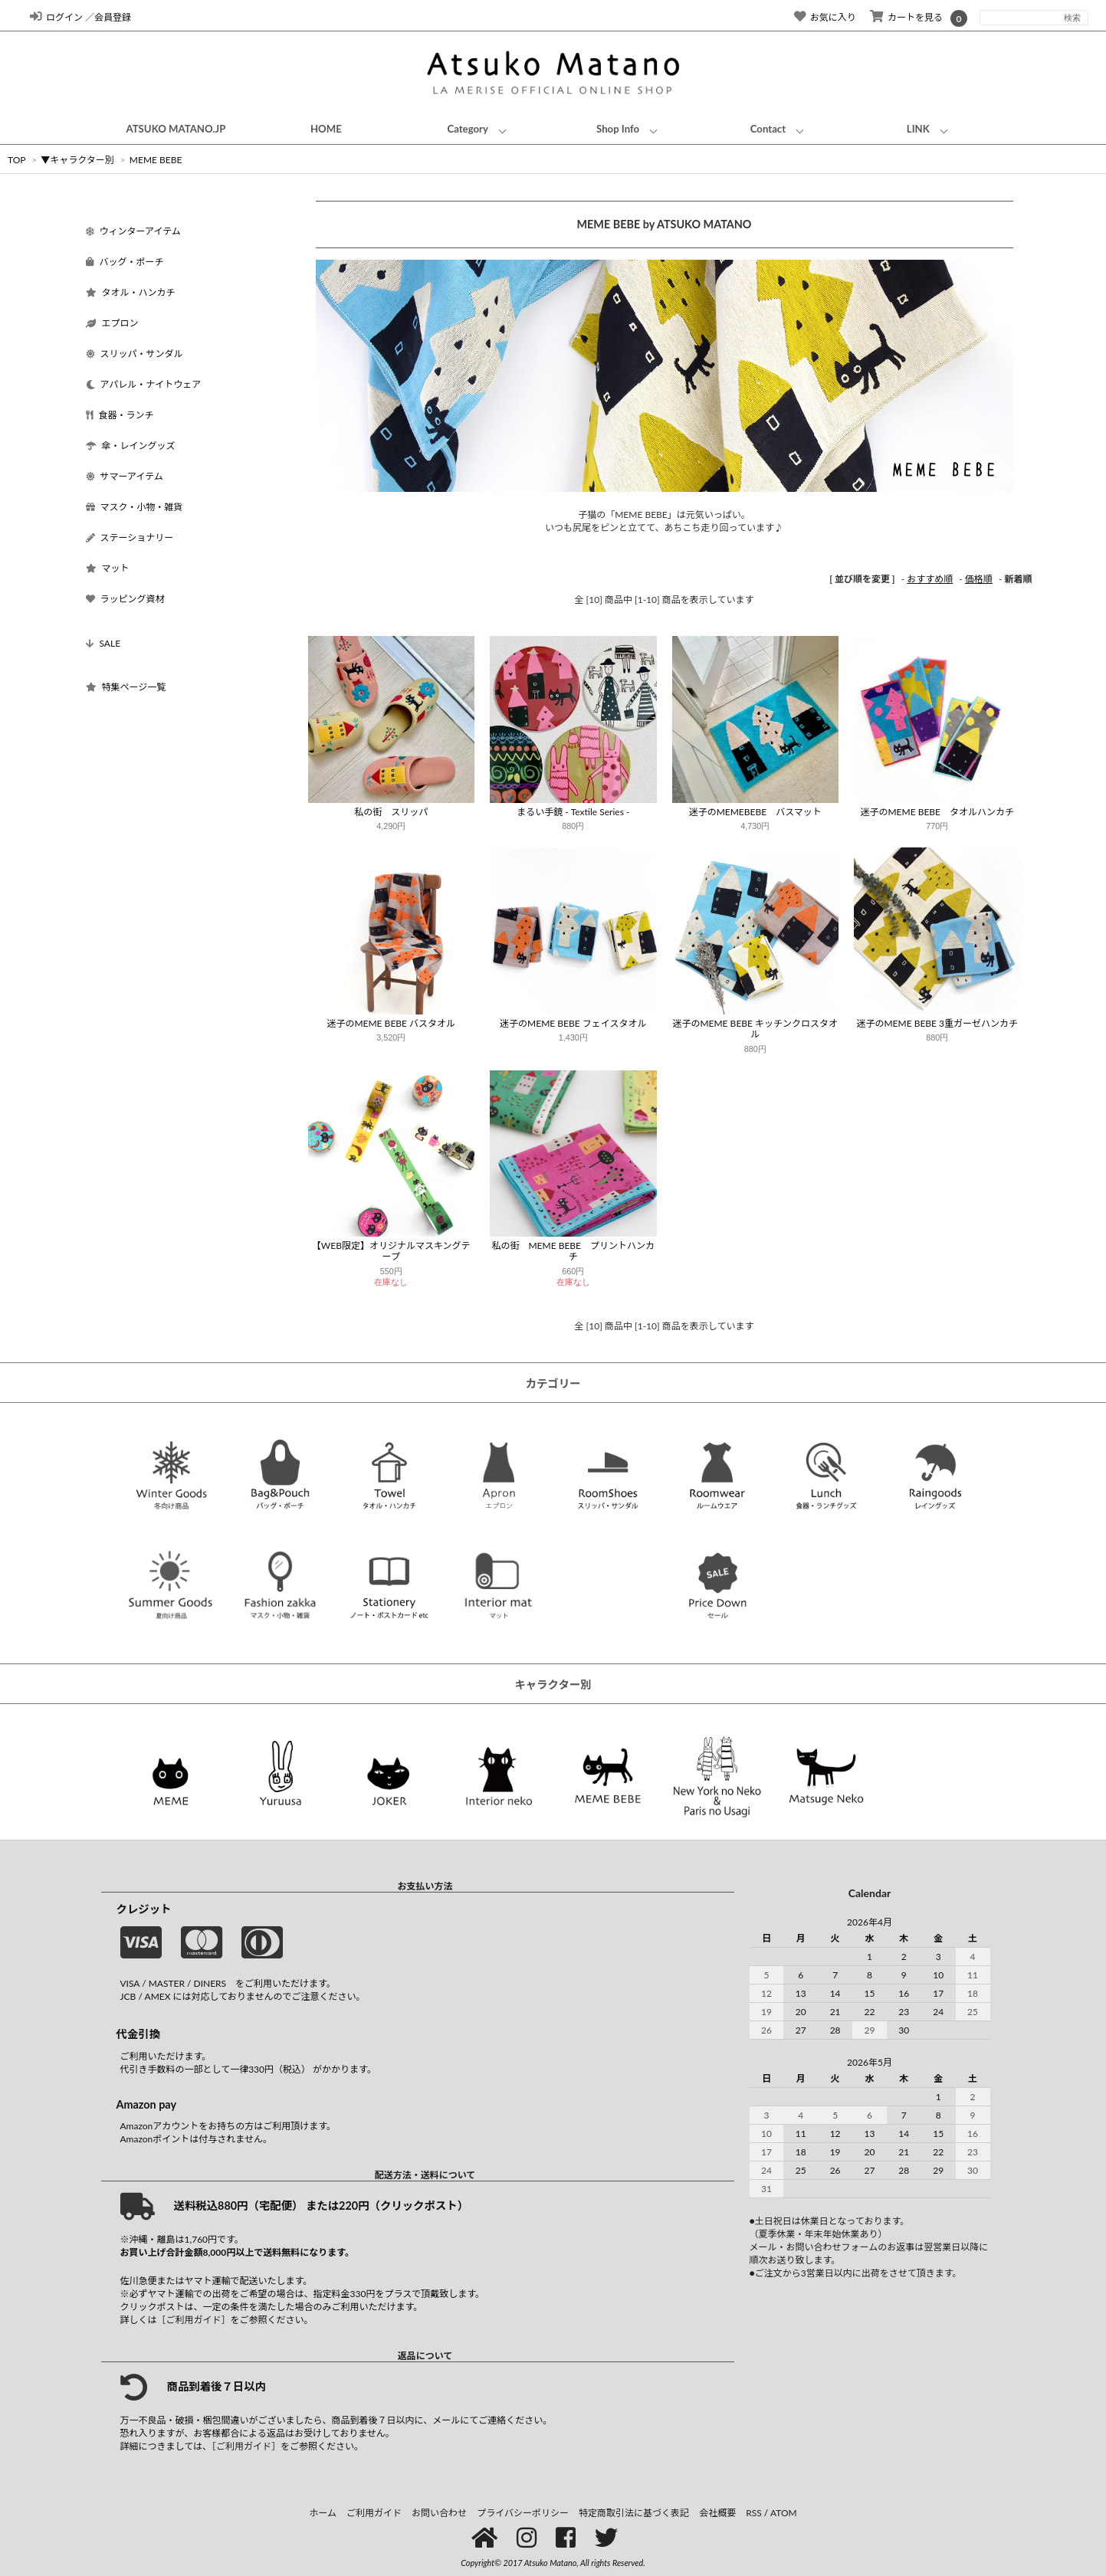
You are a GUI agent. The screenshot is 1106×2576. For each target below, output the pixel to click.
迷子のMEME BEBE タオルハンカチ (937, 812)
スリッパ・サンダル (134, 353)
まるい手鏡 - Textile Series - (573, 812)
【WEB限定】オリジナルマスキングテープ (391, 1251)
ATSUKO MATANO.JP (175, 129)
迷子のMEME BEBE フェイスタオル (573, 1023)
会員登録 (112, 17)
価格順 (979, 579)
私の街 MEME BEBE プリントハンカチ (573, 1251)
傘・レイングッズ (131, 445)
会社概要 (717, 2513)
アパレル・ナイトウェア (144, 384)
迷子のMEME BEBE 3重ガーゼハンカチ (937, 1023)
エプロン (112, 323)
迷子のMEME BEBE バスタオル (391, 1023)
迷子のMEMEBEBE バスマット (755, 812)
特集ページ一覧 (126, 687)
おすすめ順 (930, 579)
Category (467, 129)
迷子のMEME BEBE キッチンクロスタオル (755, 1029)
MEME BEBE (156, 160)
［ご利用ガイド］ (194, 2319)
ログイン (56, 17)
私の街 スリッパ (391, 812)
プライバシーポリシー (523, 2513)
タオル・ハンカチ (131, 292)
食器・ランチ (120, 415)
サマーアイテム (124, 476)
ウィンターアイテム (133, 231)
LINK (918, 129)
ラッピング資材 (125, 599)
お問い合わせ (439, 2513)
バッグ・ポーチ (125, 261)
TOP (16, 160)
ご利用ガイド (374, 2513)
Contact (768, 129)
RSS (754, 2513)
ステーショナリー (130, 537)
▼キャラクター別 (77, 160)
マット (108, 568)
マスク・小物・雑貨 (134, 507)
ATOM (783, 2513)
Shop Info (617, 129)
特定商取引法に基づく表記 (634, 2513)
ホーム (322, 2513)
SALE (103, 643)
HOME (326, 129)
